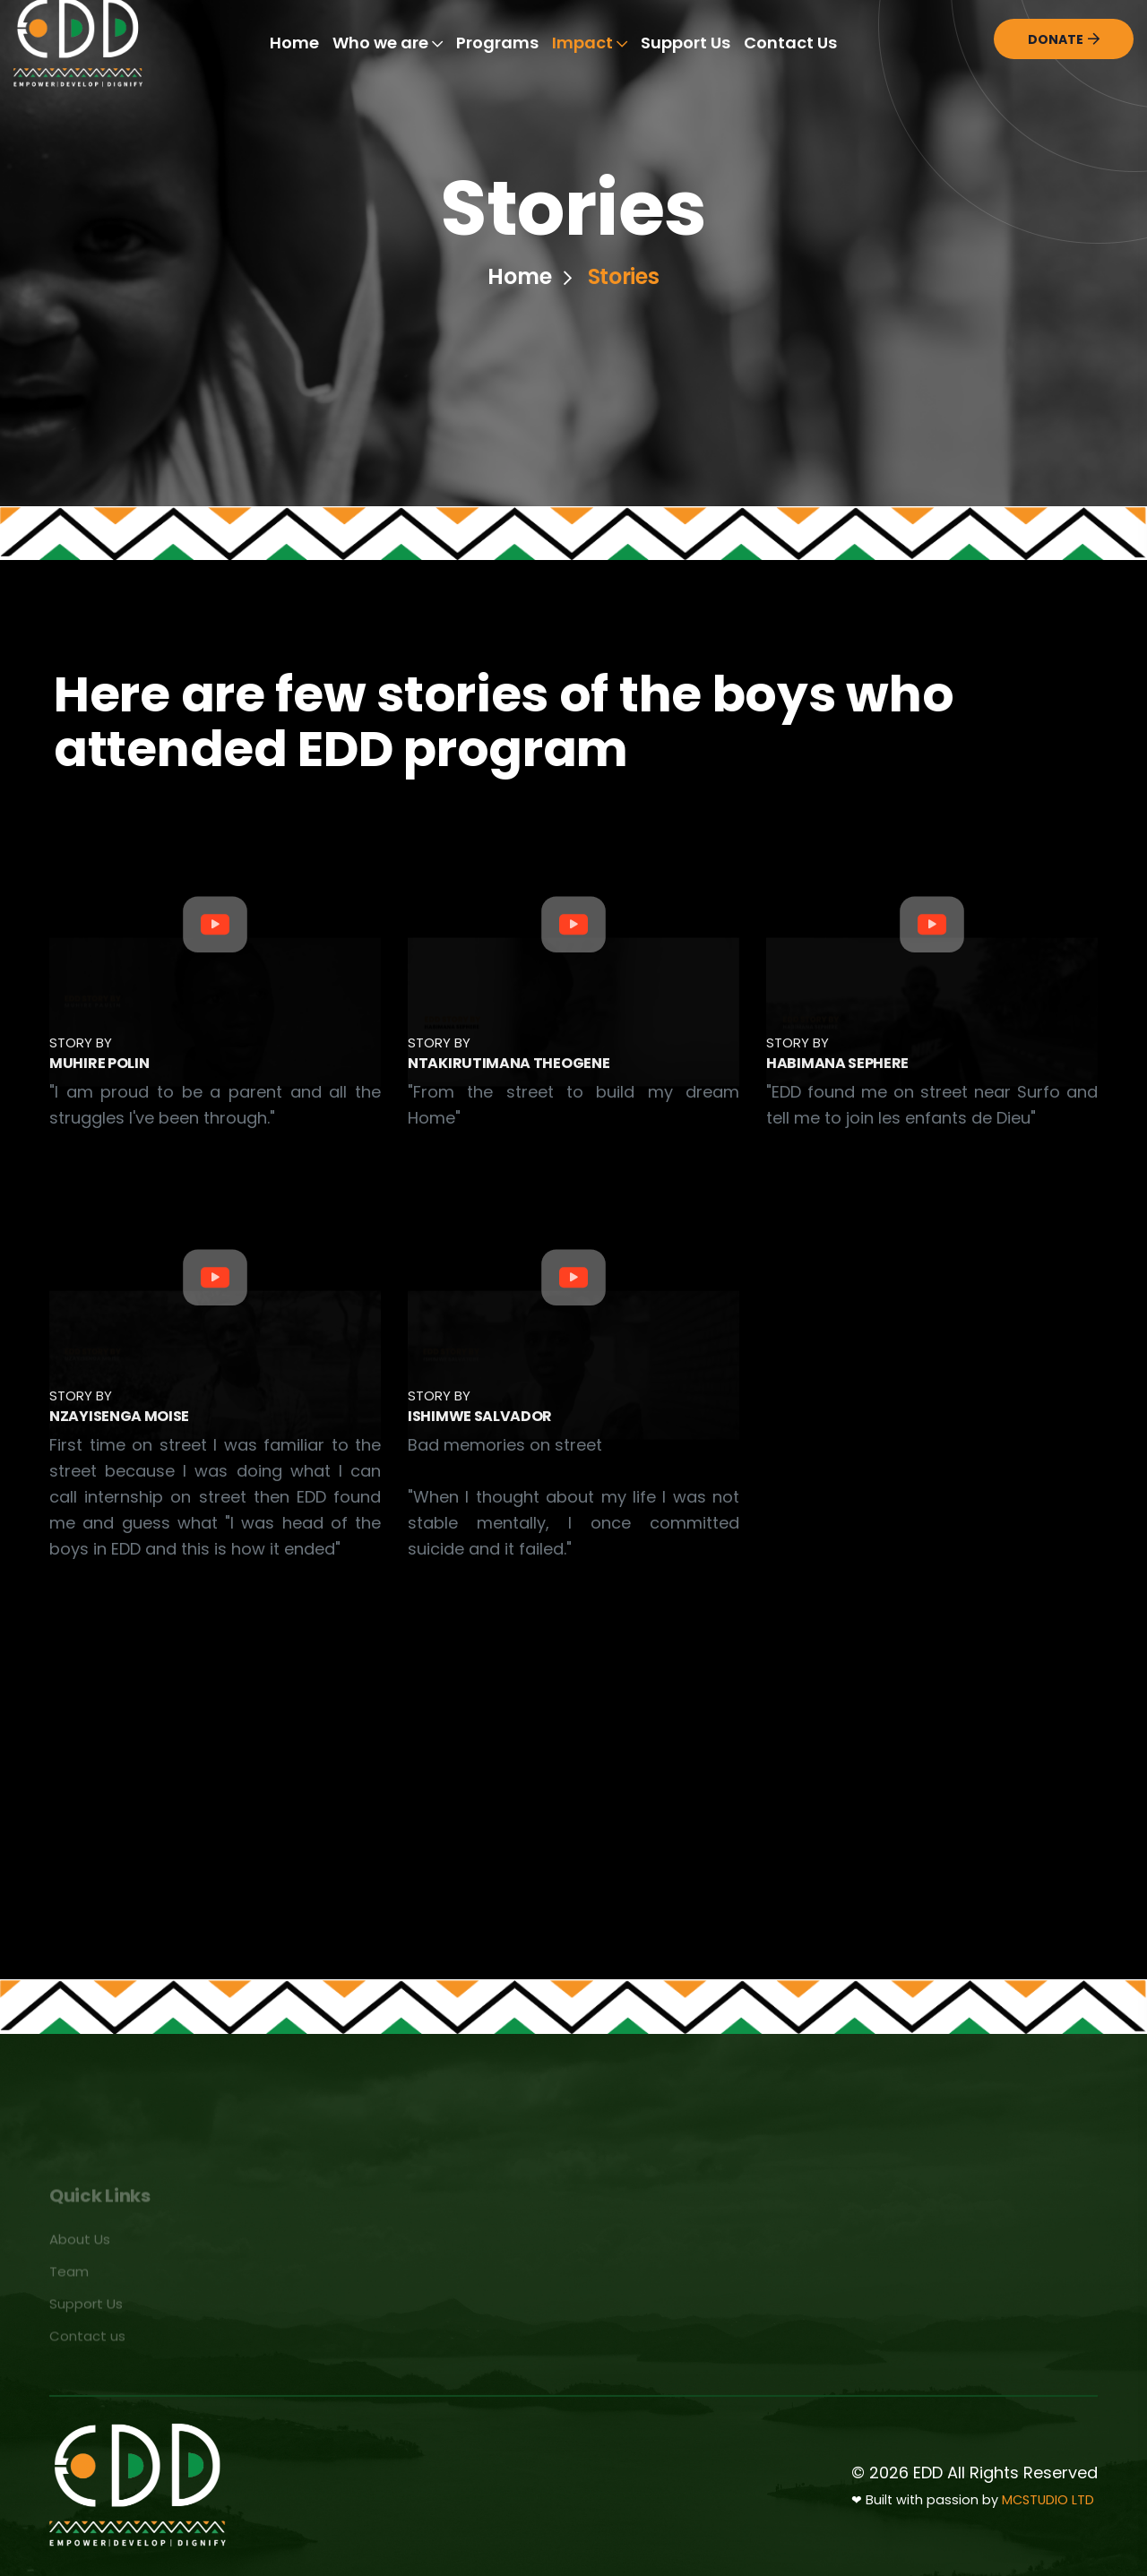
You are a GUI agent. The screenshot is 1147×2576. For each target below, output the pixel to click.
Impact (589, 42)
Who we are (387, 42)
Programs (497, 42)
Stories (624, 279)
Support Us (685, 42)
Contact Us (790, 42)
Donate (1064, 39)
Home (294, 42)
